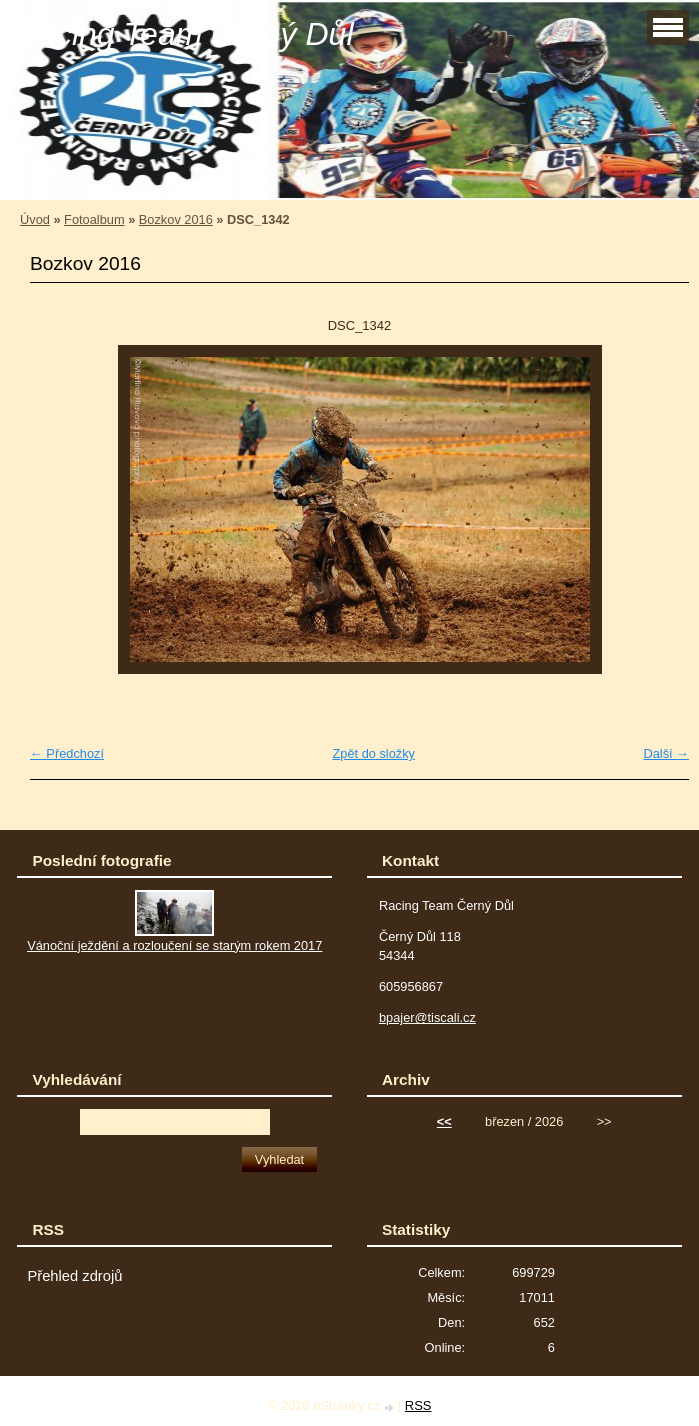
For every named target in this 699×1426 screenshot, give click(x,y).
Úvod (35, 219)
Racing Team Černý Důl (184, 34)
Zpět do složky (373, 753)
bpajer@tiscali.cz (427, 1017)
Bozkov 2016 (176, 219)
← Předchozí (67, 753)
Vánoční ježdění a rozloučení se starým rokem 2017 (174, 945)
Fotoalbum (94, 219)
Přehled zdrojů (74, 1276)
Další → (666, 753)
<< (444, 1121)
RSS (418, 1405)
